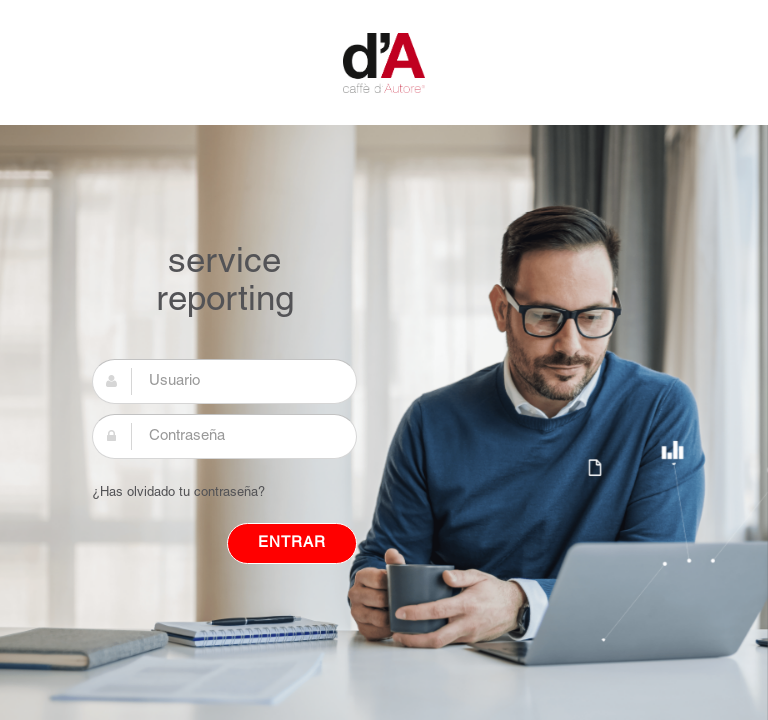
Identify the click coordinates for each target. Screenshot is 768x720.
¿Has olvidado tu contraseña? (178, 493)
